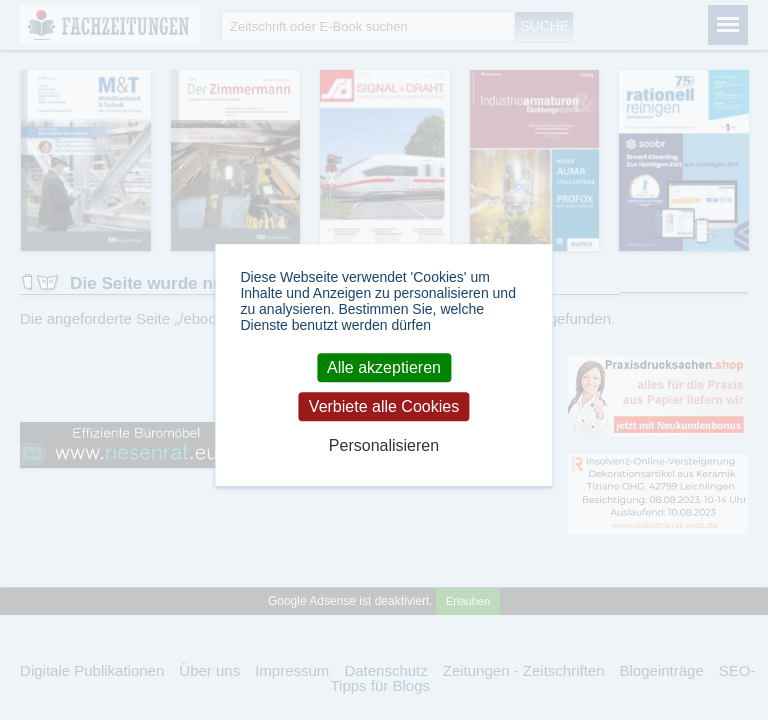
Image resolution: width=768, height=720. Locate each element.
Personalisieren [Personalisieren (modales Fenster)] (384, 446)
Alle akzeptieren (384, 367)
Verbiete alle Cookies (384, 406)
